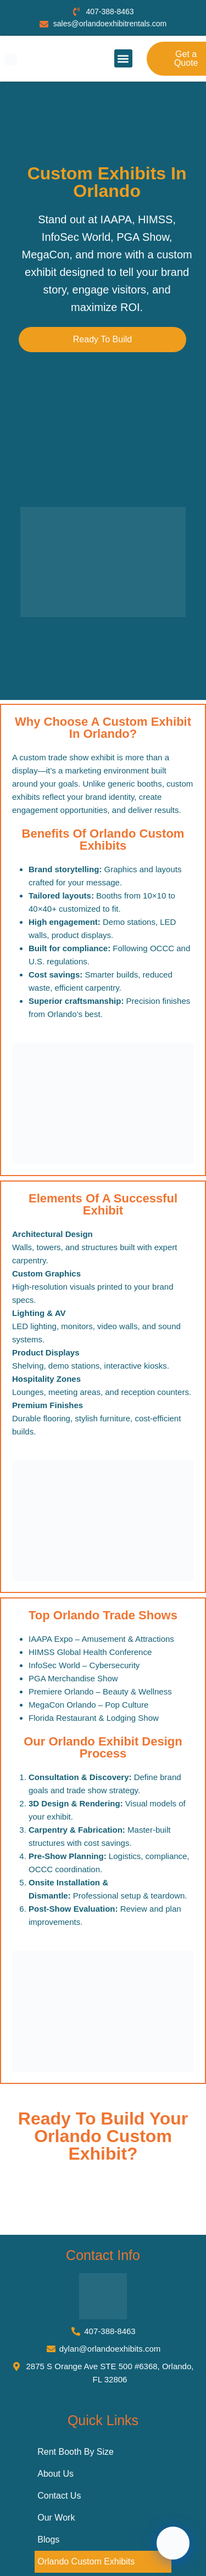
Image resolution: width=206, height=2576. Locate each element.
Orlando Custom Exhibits (86, 2561)
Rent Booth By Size (75, 2451)
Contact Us (59, 2495)
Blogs (48, 2539)
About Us (55, 2473)
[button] (123, 58)
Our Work (56, 2517)
